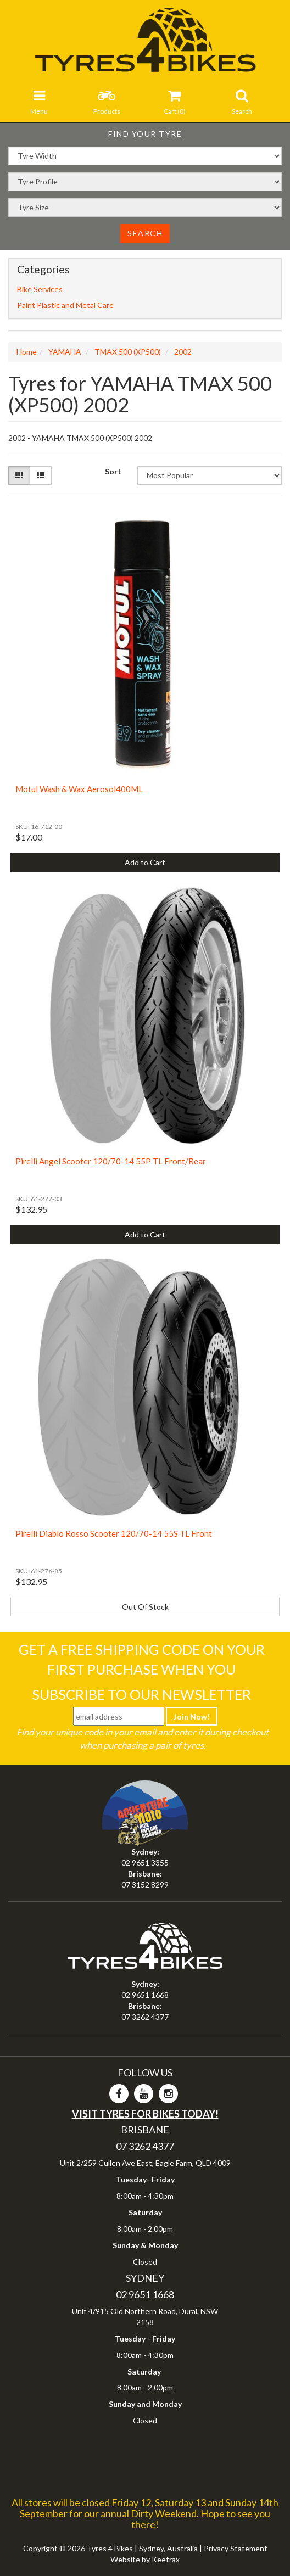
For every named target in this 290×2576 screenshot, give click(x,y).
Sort (113, 471)
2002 (183, 351)
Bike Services (40, 289)
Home (26, 351)
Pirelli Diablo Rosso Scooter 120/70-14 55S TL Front (113, 1533)
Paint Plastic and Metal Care (65, 305)
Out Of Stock (145, 1606)
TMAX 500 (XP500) (127, 351)
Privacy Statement (235, 2548)
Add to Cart (145, 862)
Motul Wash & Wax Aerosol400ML (79, 789)
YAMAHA (64, 351)
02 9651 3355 (145, 1862)
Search (145, 233)
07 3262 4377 (145, 2016)
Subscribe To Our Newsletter (141, 1694)
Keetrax (166, 2559)
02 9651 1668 (145, 1995)
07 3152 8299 (145, 1884)
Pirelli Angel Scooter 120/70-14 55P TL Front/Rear (110, 1161)
